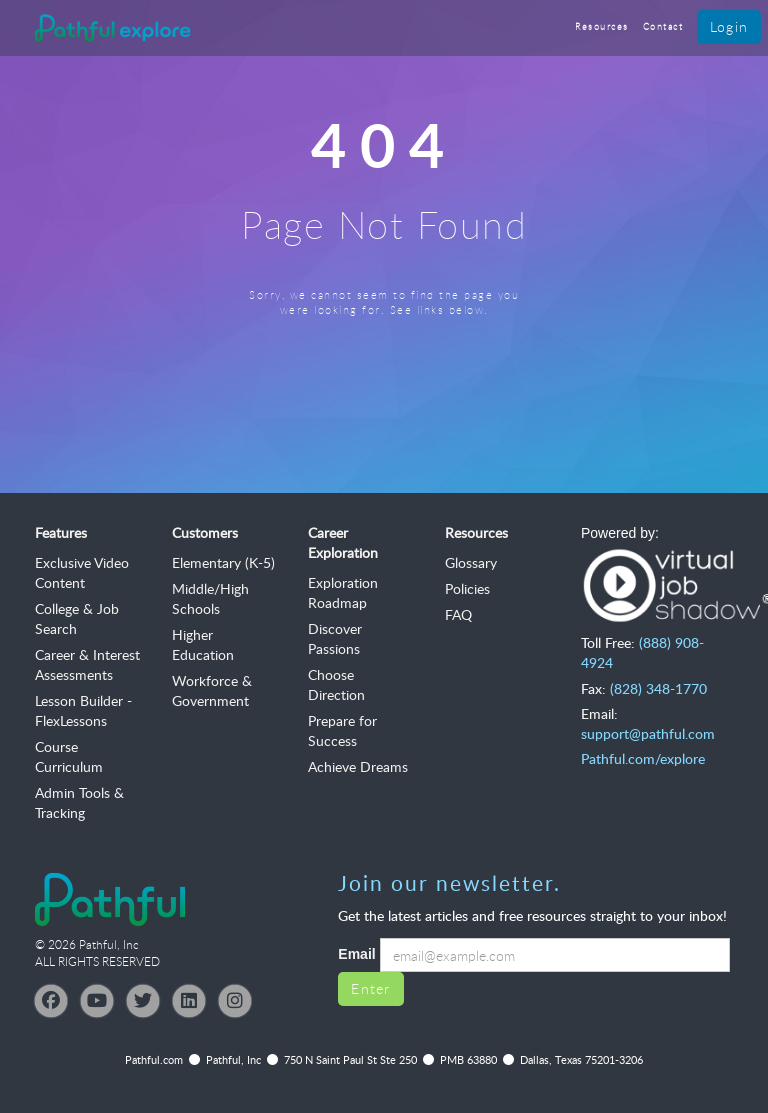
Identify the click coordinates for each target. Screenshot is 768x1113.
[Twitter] (143, 1001)
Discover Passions (335, 638)
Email (356, 954)
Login (729, 26)
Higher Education (203, 644)
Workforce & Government (212, 690)
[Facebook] (51, 1001)
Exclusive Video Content (82, 572)
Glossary (471, 562)
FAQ (458, 614)
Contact (663, 26)
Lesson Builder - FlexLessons (83, 710)
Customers (205, 532)
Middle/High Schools (210, 598)
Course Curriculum (69, 756)
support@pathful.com (648, 733)
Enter (370, 988)
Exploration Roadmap (343, 592)
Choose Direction (336, 684)
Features (61, 532)
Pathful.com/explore (643, 758)
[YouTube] (97, 1001)
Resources (602, 26)
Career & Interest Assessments (87, 664)
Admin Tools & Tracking (79, 802)
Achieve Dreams (358, 766)
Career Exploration (343, 542)
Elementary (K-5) (223, 562)
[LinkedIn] (189, 1001)
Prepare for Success (342, 730)
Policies (467, 588)
